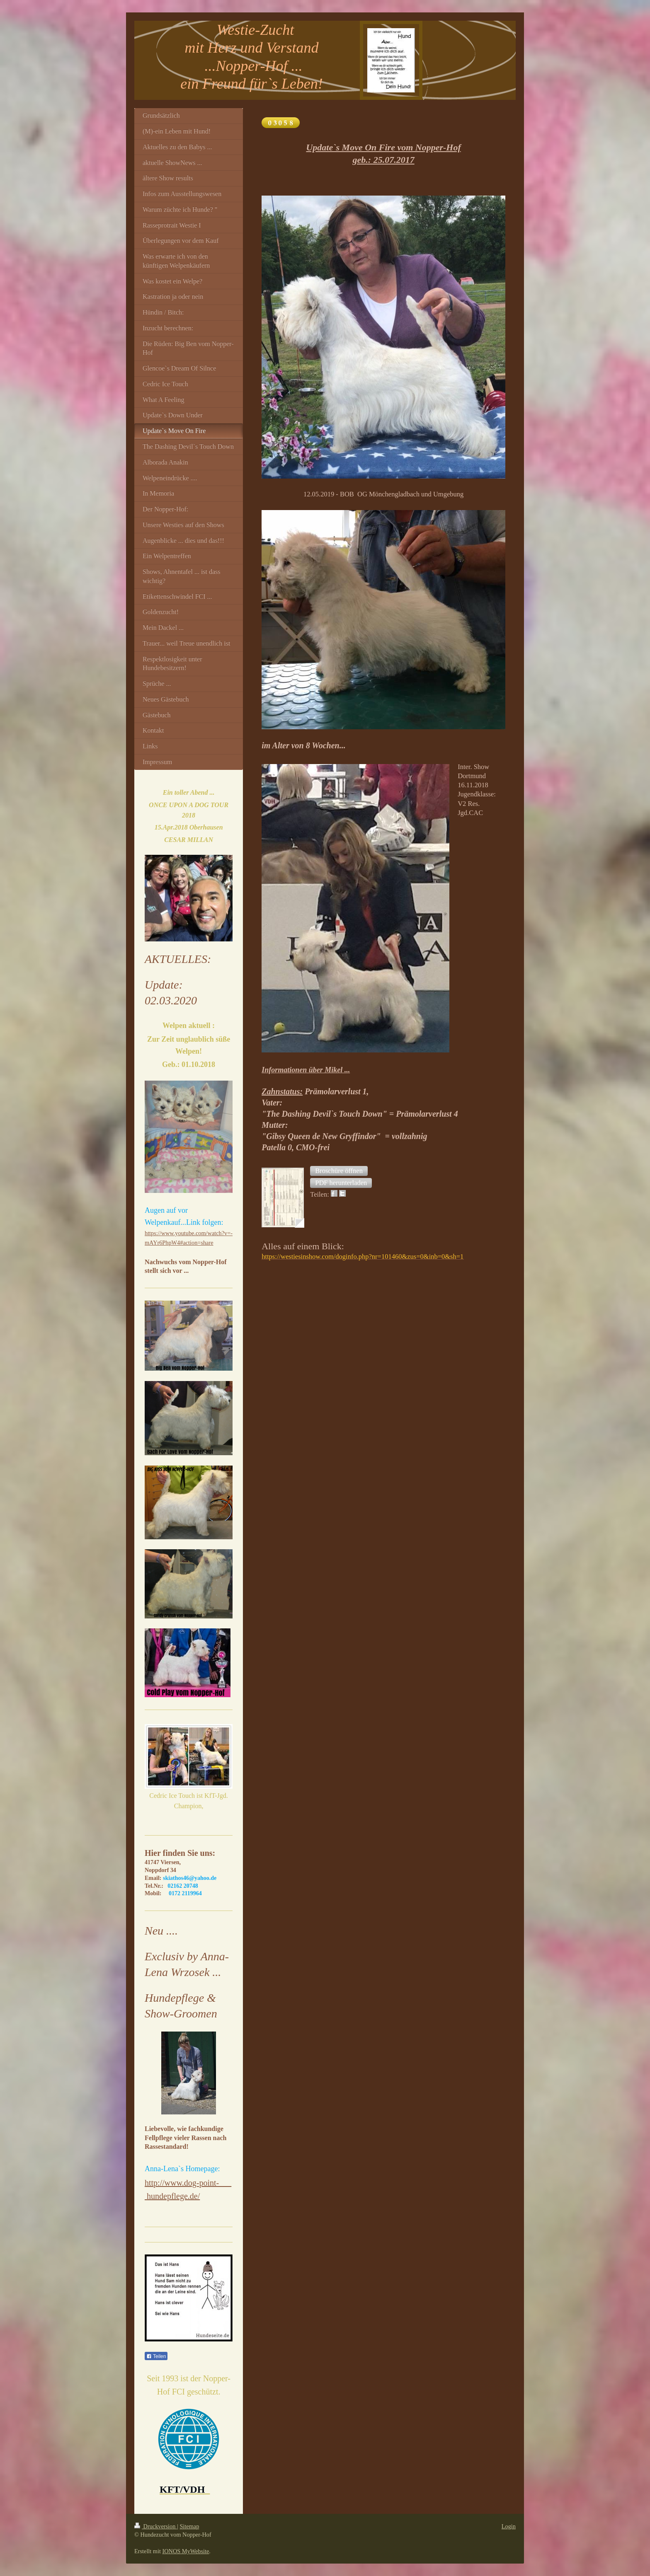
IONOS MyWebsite (185, 2551)
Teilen (156, 2356)
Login (509, 2526)
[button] (339, 1171)
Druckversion (155, 2526)
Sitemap (189, 2526)
